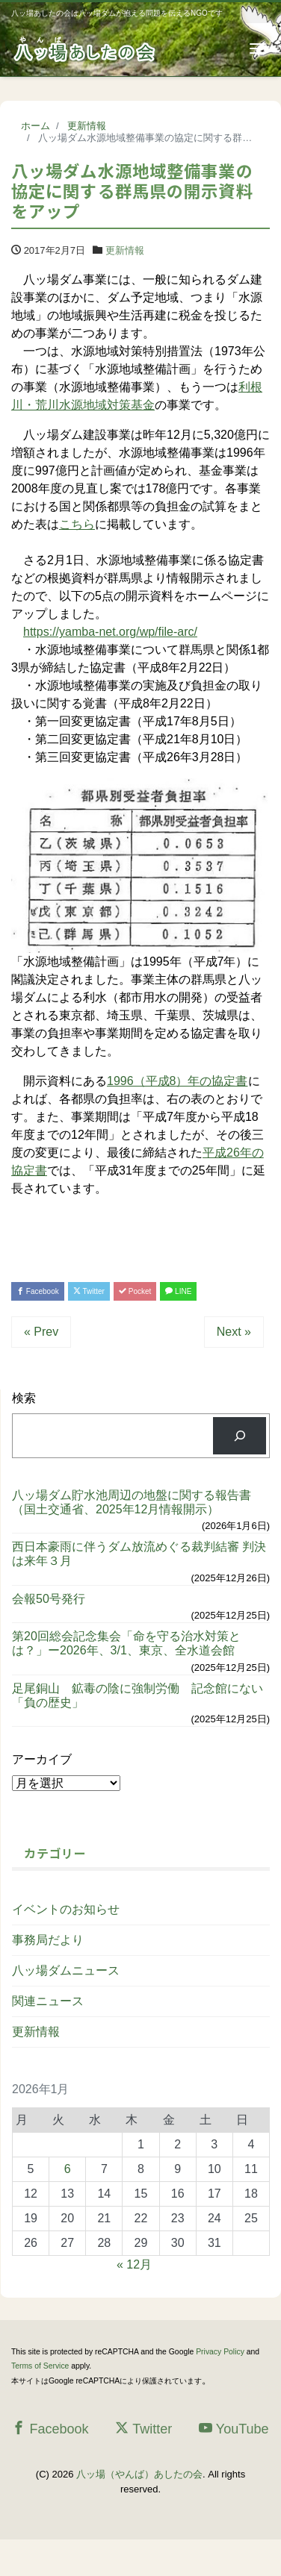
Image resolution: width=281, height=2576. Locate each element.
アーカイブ (42, 1759)
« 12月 (134, 2264)
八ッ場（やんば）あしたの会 (139, 2474)
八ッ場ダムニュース (66, 1970)
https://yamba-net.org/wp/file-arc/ (110, 631)
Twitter (89, 1291)
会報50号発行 (48, 1598)
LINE (178, 1291)
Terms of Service (40, 2366)
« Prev (41, 1331)
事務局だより (48, 1939)
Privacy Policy (220, 2352)
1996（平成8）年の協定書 (177, 1081)
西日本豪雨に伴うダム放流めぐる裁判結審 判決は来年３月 (139, 1553)
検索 (24, 1398)
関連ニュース (48, 2001)
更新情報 (124, 250)
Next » (234, 1331)
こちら (77, 524)
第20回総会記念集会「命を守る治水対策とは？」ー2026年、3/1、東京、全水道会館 (126, 1643)
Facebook (37, 1291)
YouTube (234, 2428)
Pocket (135, 1291)
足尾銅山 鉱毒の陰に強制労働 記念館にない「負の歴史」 (137, 1695)
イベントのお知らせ (66, 1909)
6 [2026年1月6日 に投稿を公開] (67, 2169)
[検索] (239, 1435)
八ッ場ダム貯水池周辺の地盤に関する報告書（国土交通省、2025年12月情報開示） (131, 1502)
